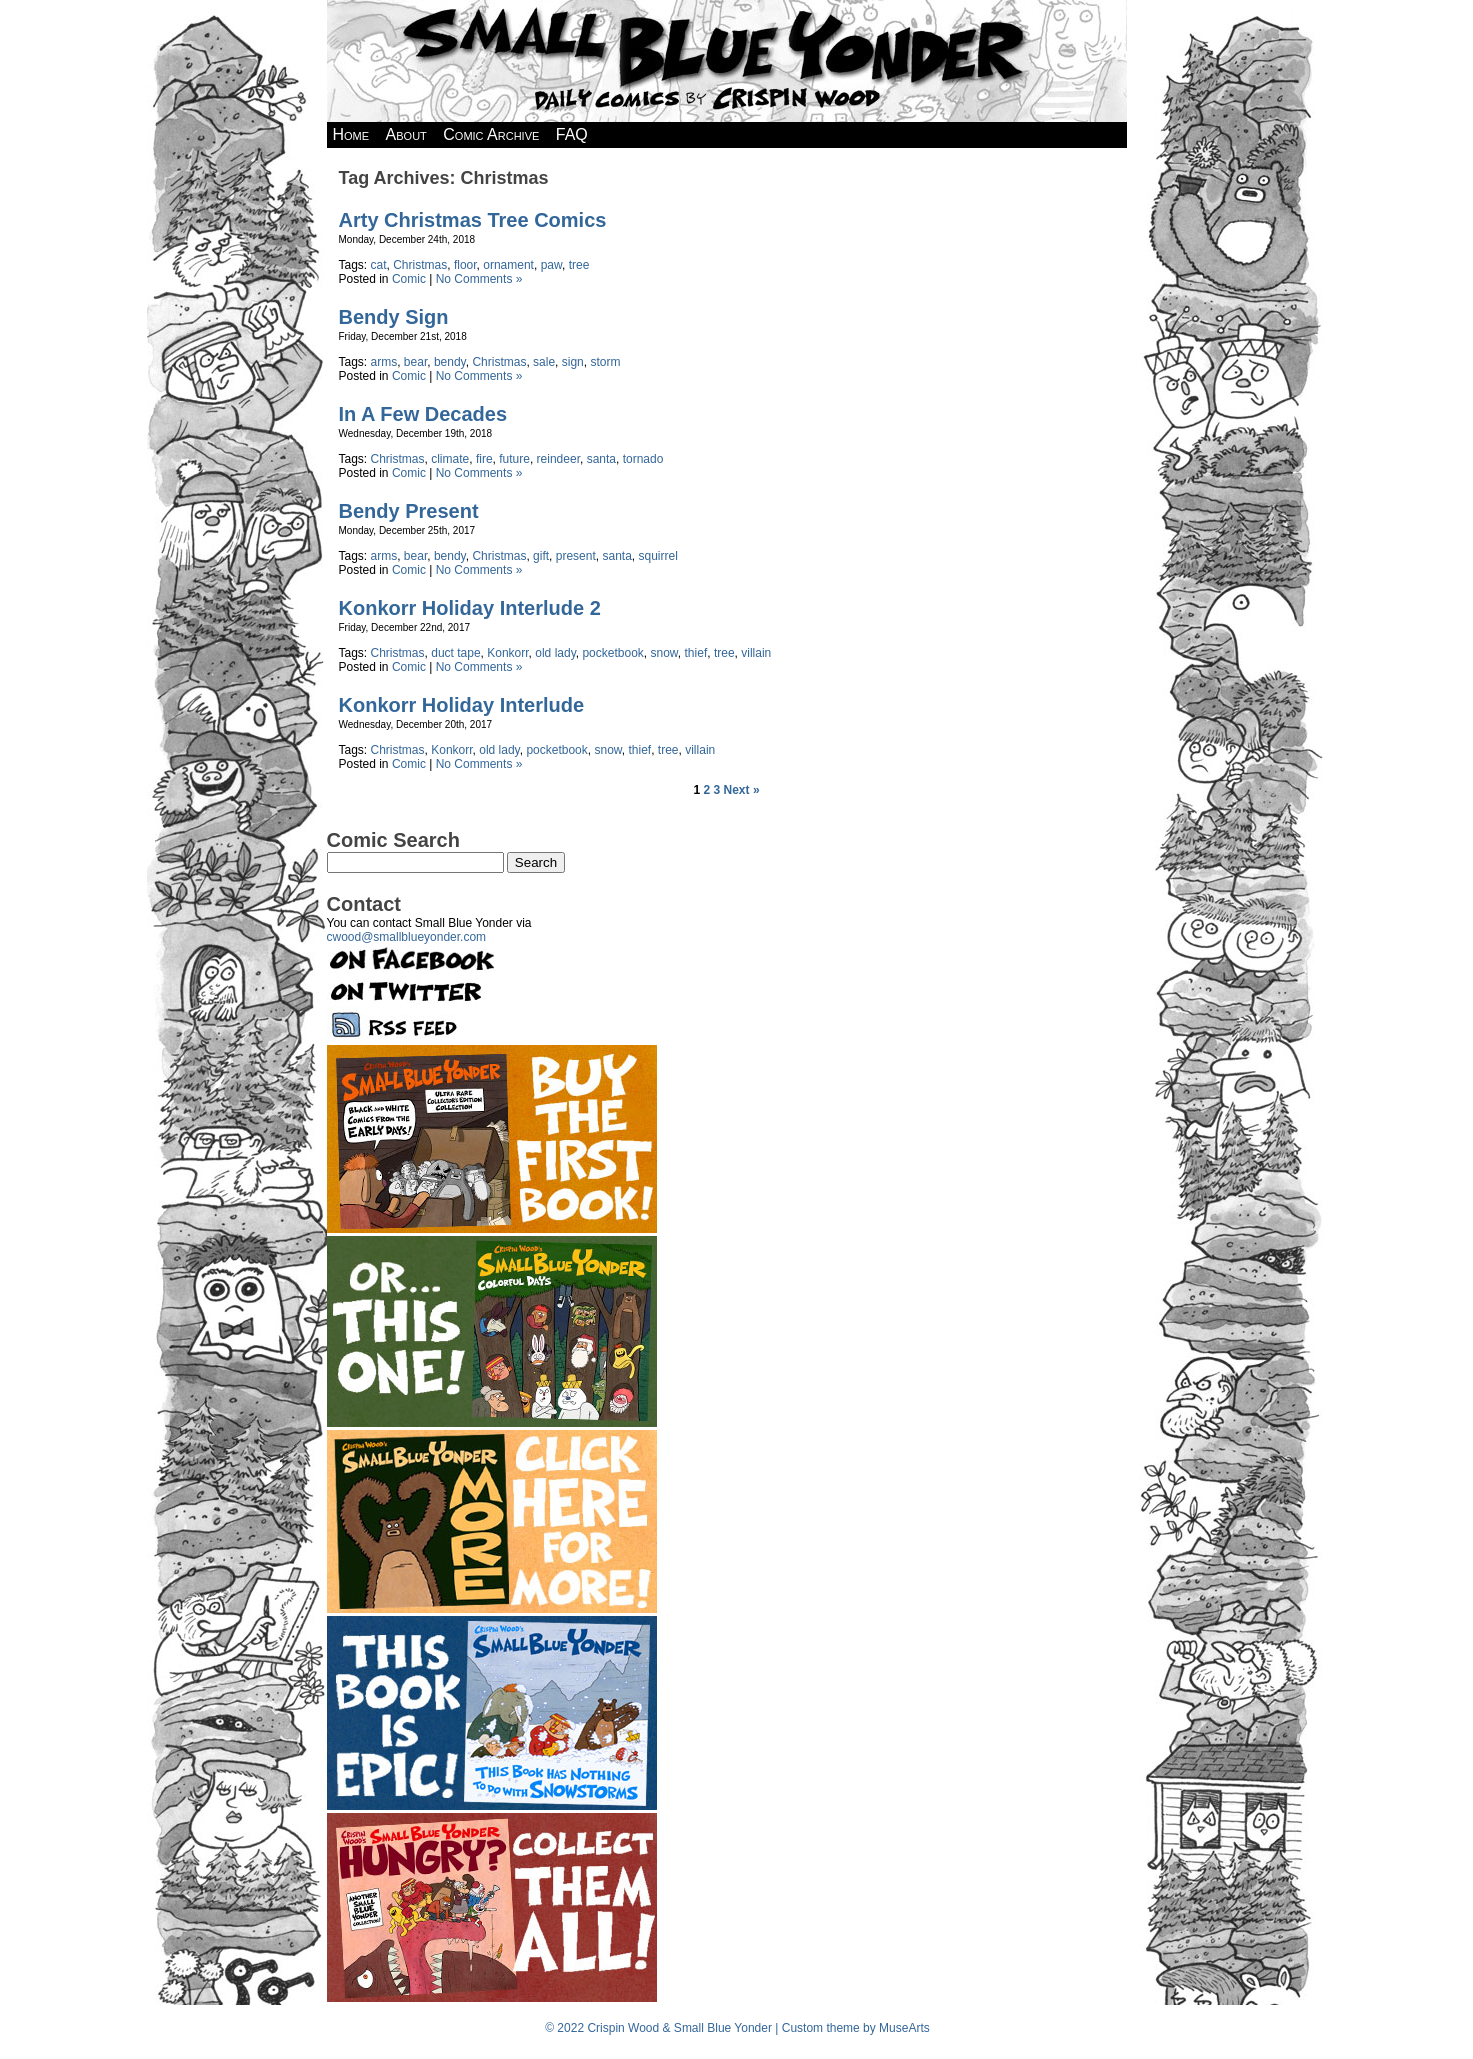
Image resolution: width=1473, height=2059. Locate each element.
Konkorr (507, 653)
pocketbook (612, 653)
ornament (508, 265)
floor (465, 265)
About (406, 134)
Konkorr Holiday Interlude (462, 705)
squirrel (657, 556)
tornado (643, 459)
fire (484, 459)
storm (605, 362)
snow (664, 653)
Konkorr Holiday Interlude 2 (470, 608)
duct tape (455, 653)
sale (544, 362)
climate (450, 459)
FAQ (572, 134)
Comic (409, 279)
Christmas (420, 265)
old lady (555, 653)
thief (696, 653)
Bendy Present (409, 511)
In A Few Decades (423, 414)
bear (415, 362)
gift (541, 556)
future (514, 459)
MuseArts (904, 2028)
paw (551, 265)
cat (379, 265)
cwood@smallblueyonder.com (407, 937)
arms (384, 362)
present (576, 556)
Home (351, 134)
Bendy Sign (394, 317)
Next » (742, 790)
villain (756, 653)
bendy (450, 362)
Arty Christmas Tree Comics (473, 220)
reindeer (558, 459)
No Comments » (479, 279)
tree (579, 265)
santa (601, 459)
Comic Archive (491, 134)
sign (573, 362)
